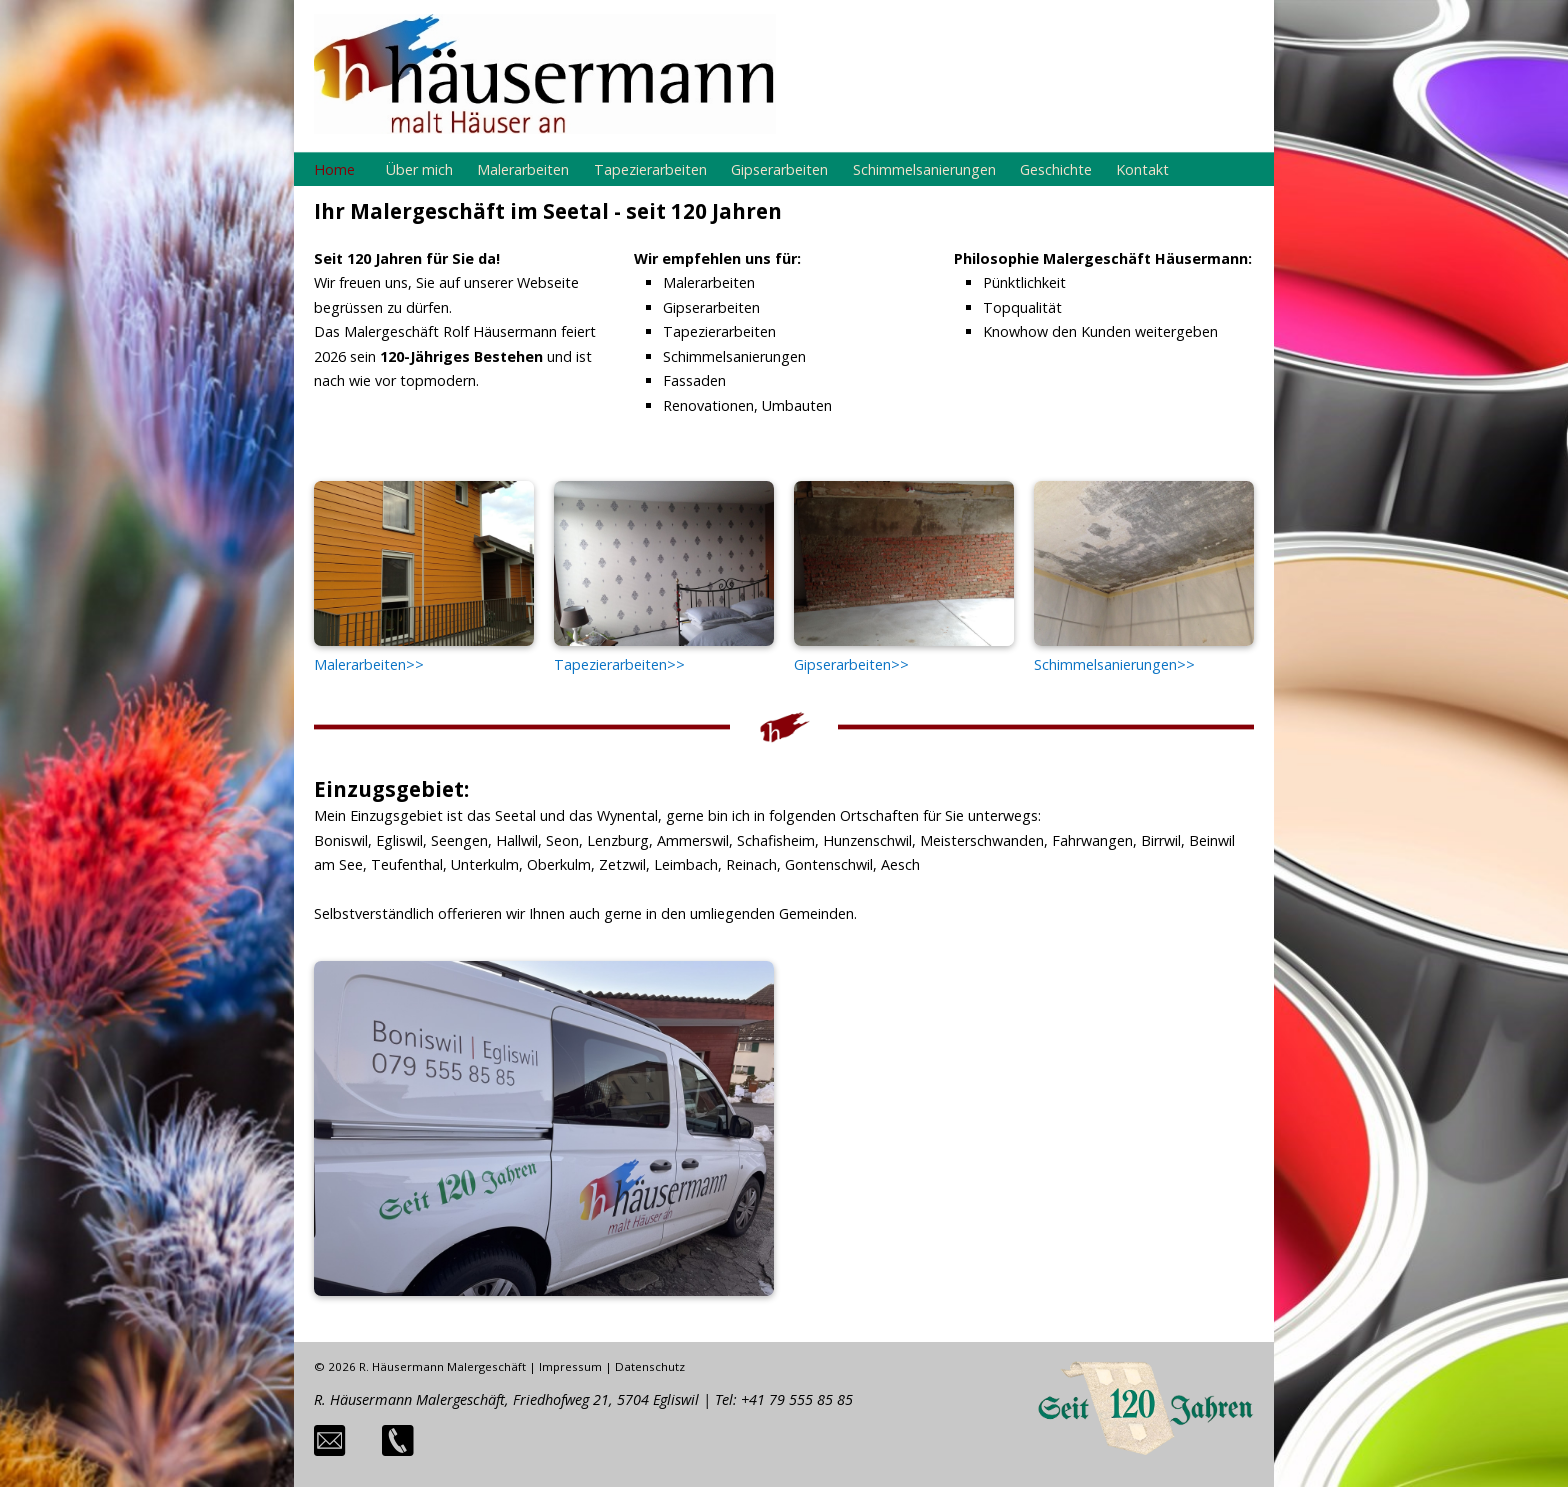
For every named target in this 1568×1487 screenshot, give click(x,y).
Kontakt (1142, 169)
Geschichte (1056, 169)
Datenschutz (650, 1366)
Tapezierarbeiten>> (619, 664)
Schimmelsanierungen (924, 169)
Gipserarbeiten (779, 169)
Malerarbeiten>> (369, 664)
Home (334, 169)
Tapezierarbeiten (650, 169)
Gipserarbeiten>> (851, 664)
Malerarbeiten (523, 169)
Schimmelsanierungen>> (1114, 664)
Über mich (419, 169)
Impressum (570, 1366)
